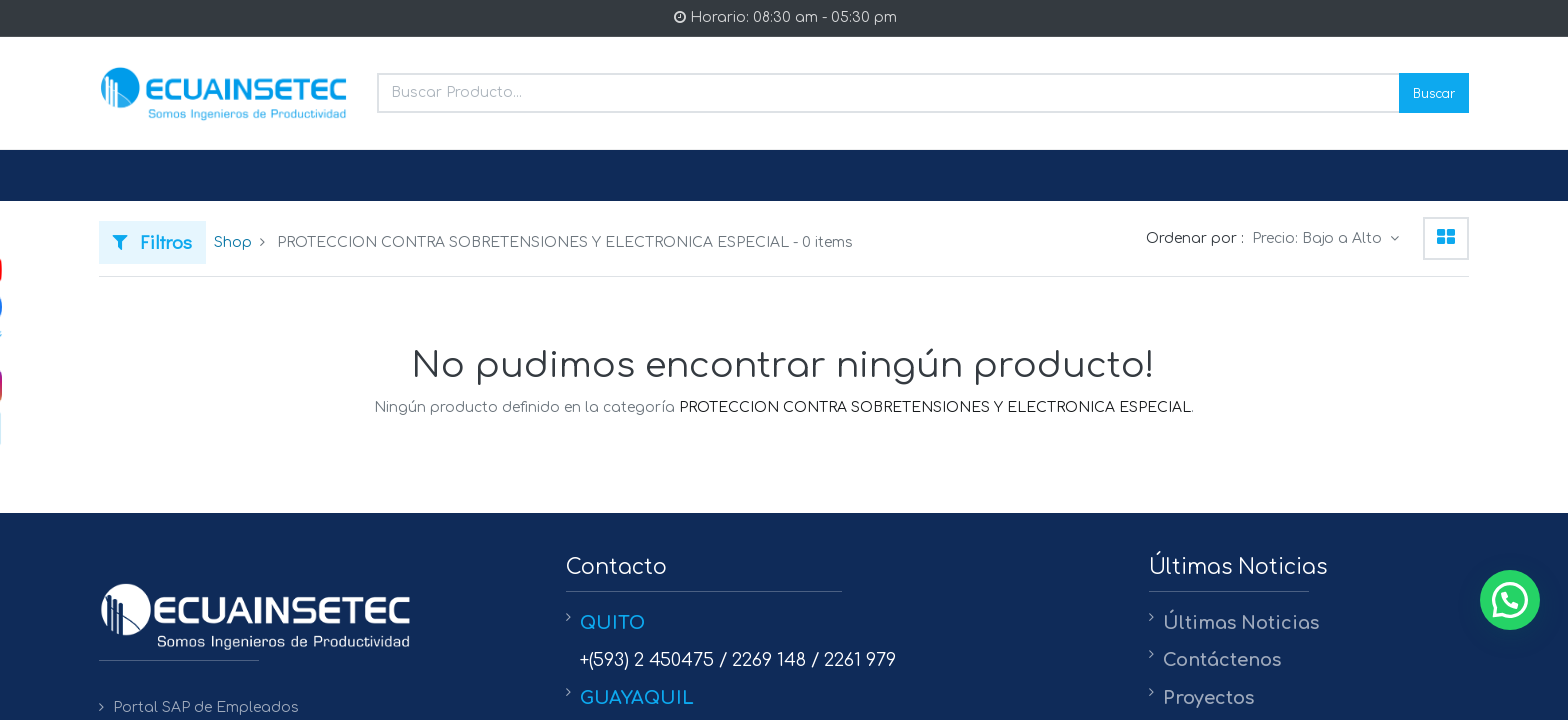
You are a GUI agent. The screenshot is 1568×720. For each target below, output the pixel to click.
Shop (233, 242)
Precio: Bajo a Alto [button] (1319, 238)
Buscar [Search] (1434, 92)
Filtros (152, 241)
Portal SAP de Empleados (206, 707)
